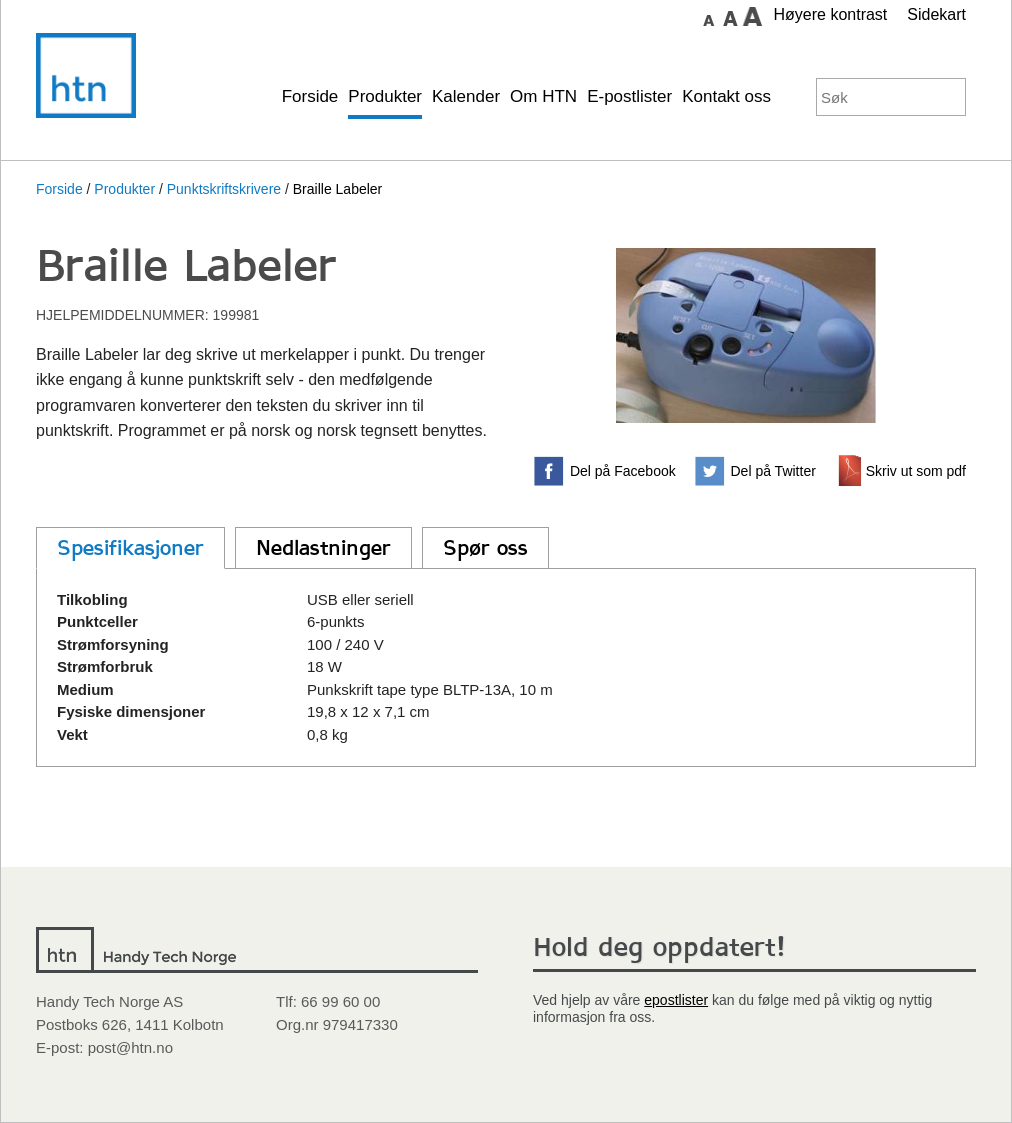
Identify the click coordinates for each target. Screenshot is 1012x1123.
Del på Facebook (623, 471)
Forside (310, 96)
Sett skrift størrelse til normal (708, 16)
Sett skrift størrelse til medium (730, 16)
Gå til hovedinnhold (637, 15)
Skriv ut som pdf (916, 471)
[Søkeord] (872, 97)
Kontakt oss (726, 96)
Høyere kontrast (830, 14)
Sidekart (936, 14)
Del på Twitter (773, 471)
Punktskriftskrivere (224, 189)
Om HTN (543, 96)
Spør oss (485, 548)
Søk (947, 97)
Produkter (385, 96)
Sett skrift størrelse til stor (752, 16)
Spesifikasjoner (130, 548)
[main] (506, 555)
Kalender (466, 96)
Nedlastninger (323, 548)
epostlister (676, 1000)
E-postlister (629, 96)
